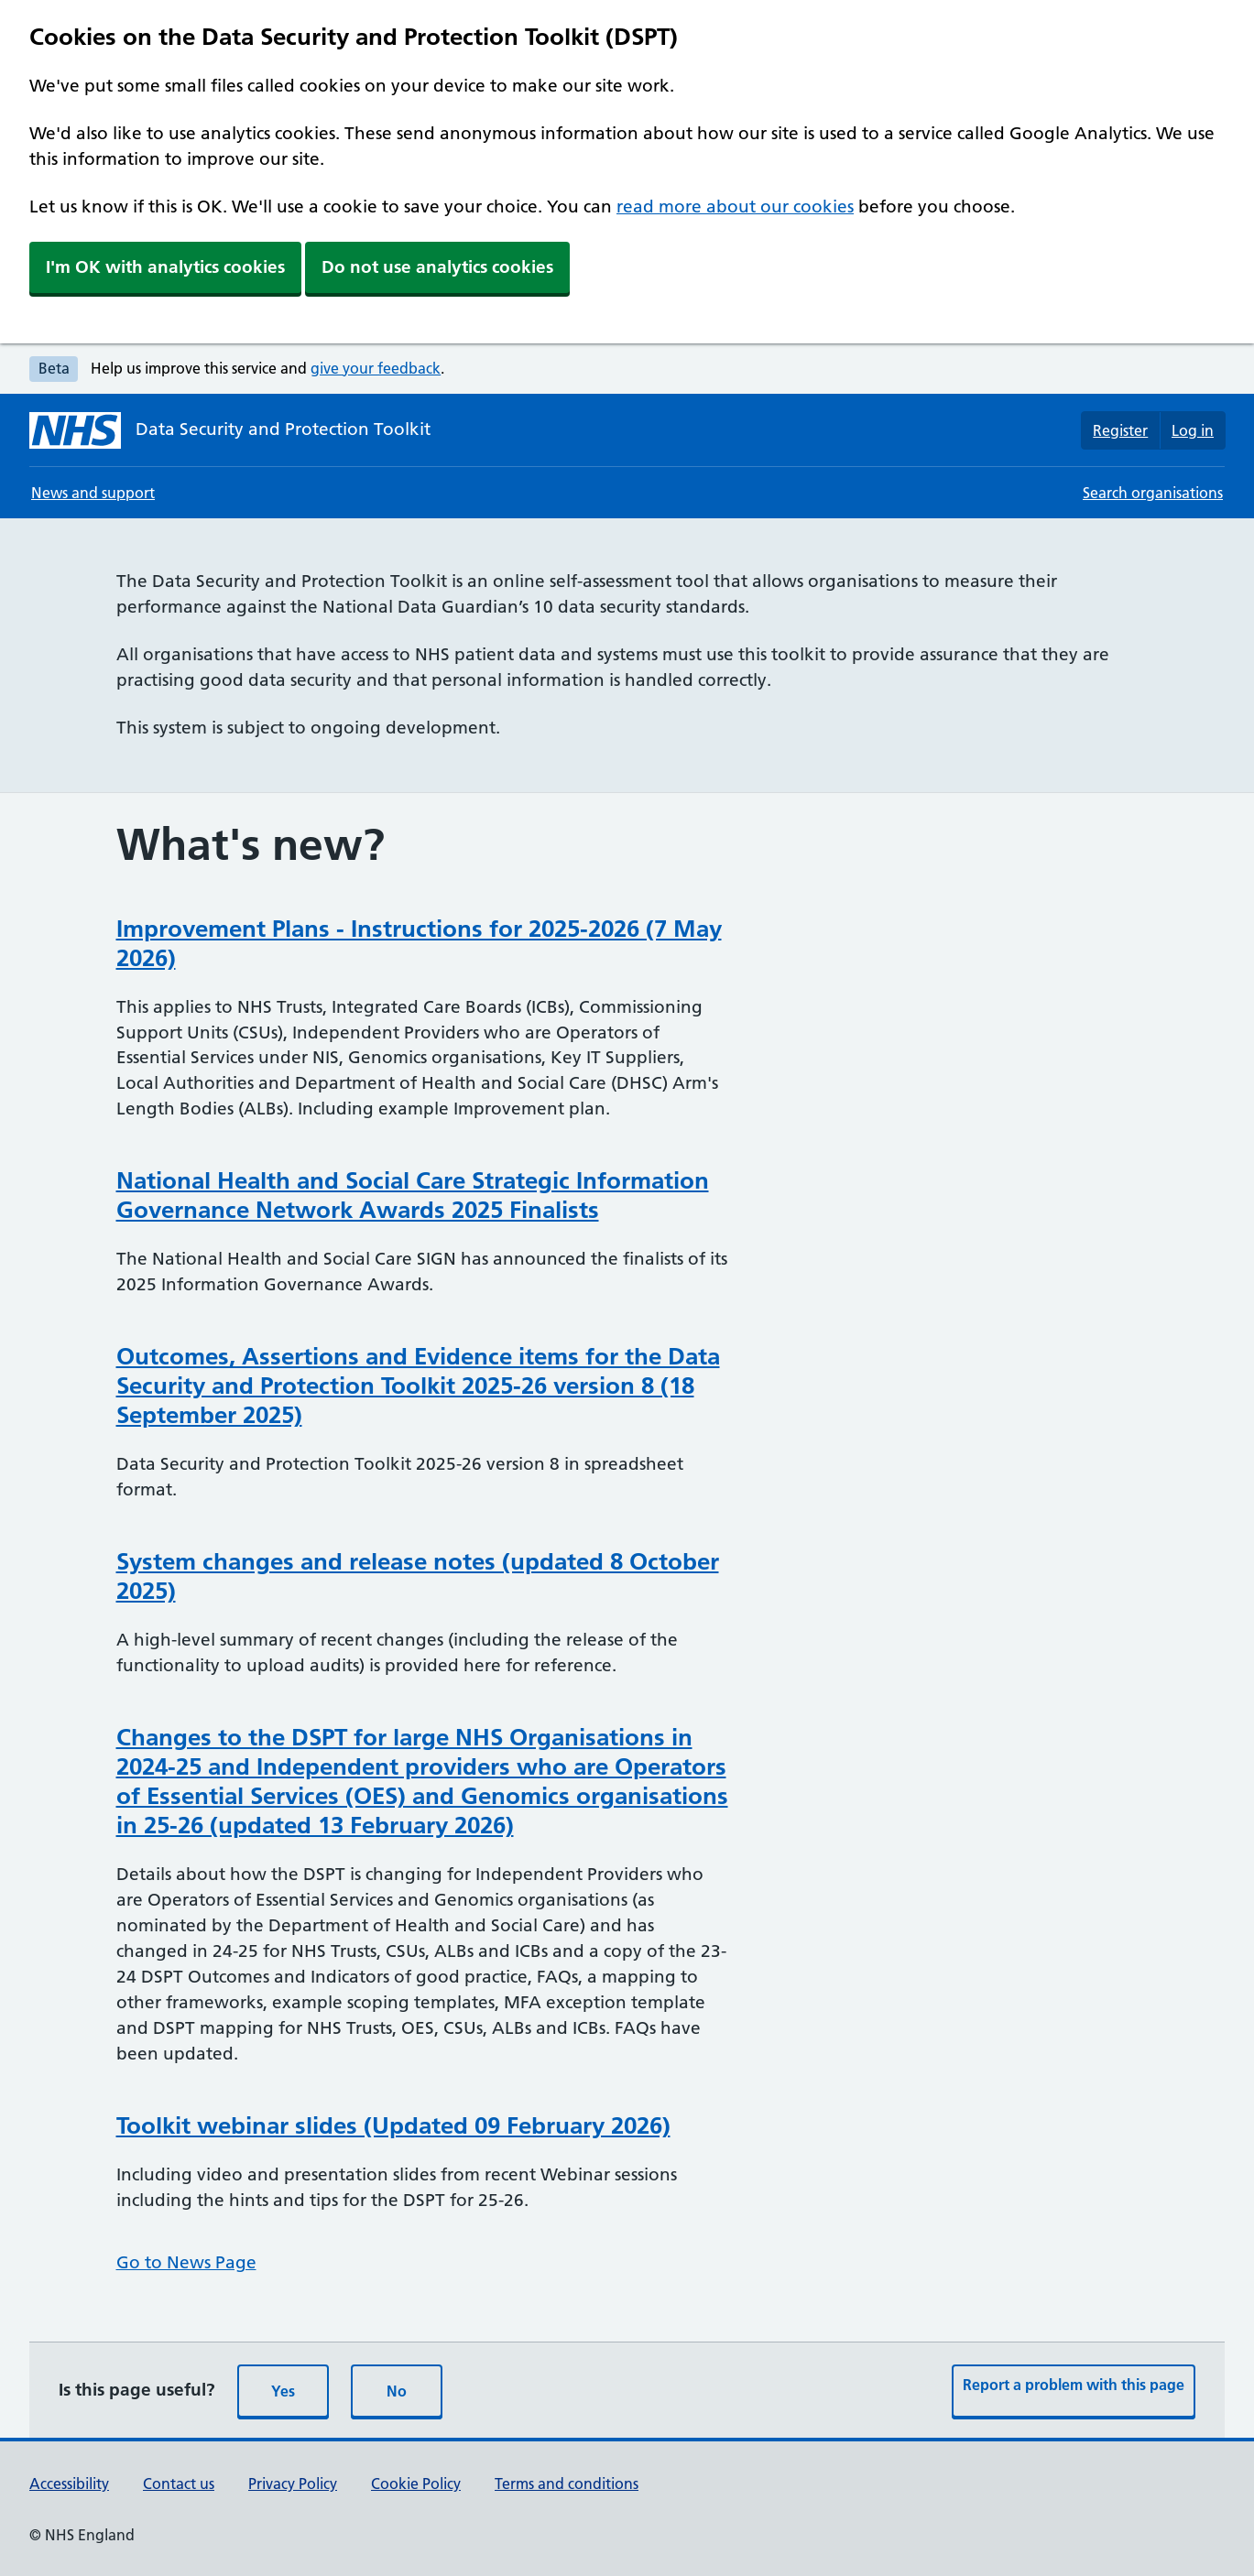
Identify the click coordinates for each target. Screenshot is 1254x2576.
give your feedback (376, 368)
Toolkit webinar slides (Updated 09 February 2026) (393, 2125)
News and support (93, 493)
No (397, 2391)
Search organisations (1153, 493)
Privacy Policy (292, 2483)
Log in (1193, 430)
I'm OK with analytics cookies (165, 266)
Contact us (178, 2483)
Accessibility (69, 2483)
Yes (283, 2391)
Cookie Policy (416, 2483)
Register (1120, 430)
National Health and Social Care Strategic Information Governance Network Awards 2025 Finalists (412, 1195)
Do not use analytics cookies (437, 266)
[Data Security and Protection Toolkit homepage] (230, 430)
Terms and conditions (566, 2483)
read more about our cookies (735, 206)
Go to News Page (186, 2262)
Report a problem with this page (1073, 2384)
